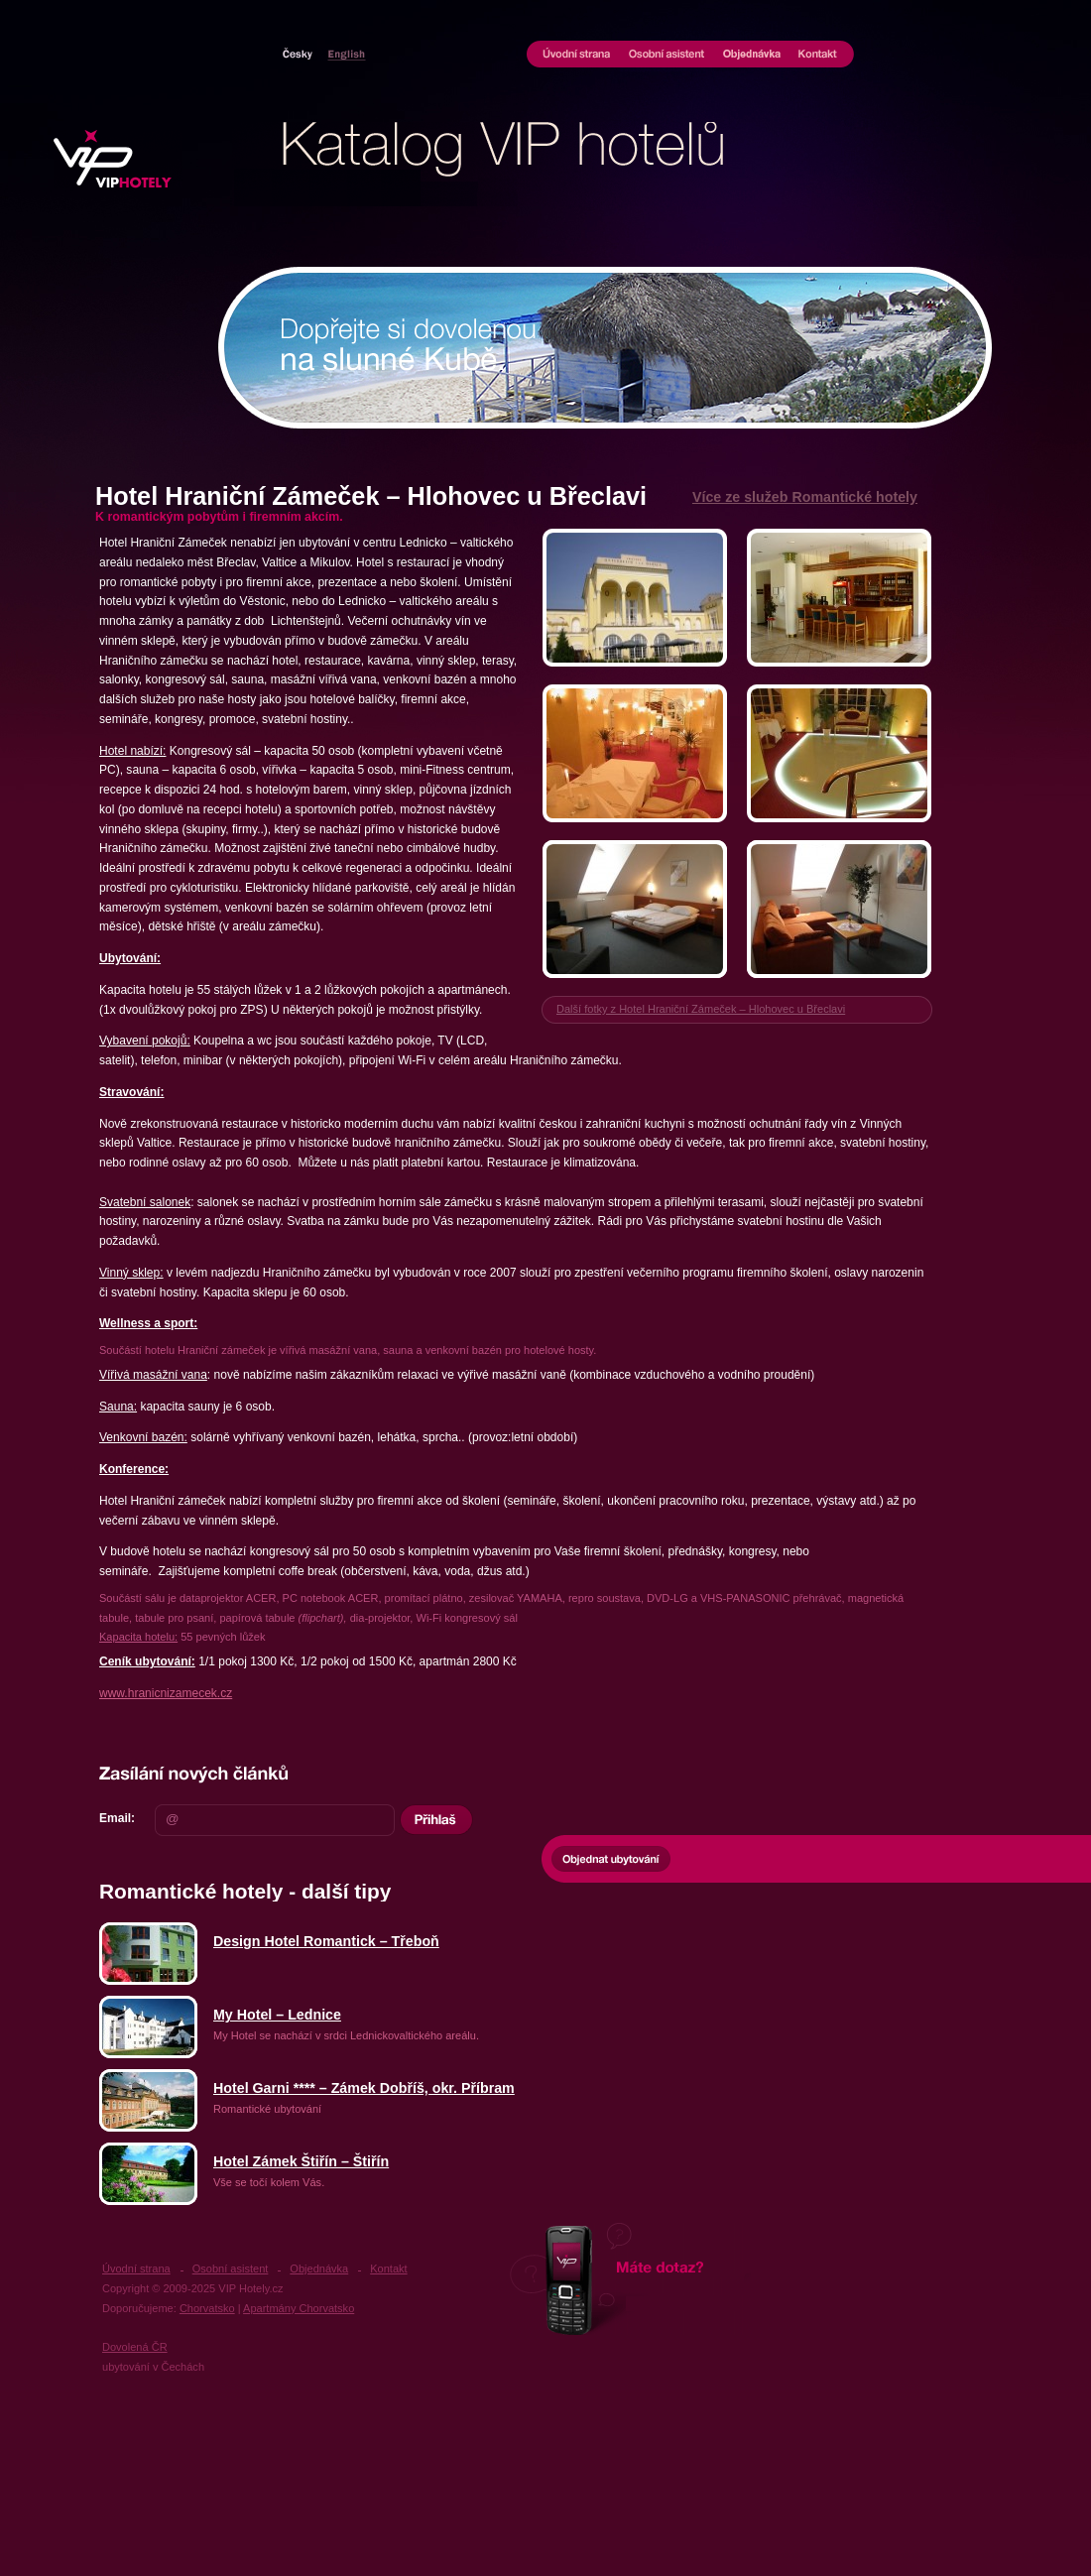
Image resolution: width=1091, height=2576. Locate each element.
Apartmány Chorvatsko (298, 2308)
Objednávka (751, 56)
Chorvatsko (343, 54)
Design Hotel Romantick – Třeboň (326, 1941)
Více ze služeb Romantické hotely (804, 497)
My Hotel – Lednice (277, 2015)
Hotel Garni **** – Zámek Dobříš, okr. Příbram (364, 2088)
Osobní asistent (667, 56)
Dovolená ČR (135, 2347)
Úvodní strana (573, 56)
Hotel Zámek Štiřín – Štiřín (301, 2161)
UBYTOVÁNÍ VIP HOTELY (118, 159)
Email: (117, 1818)
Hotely (301, 54)
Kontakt (821, 56)
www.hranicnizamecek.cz (165, 1693)
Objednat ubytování (610, 1859)
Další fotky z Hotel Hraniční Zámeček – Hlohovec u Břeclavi (700, 1009)
